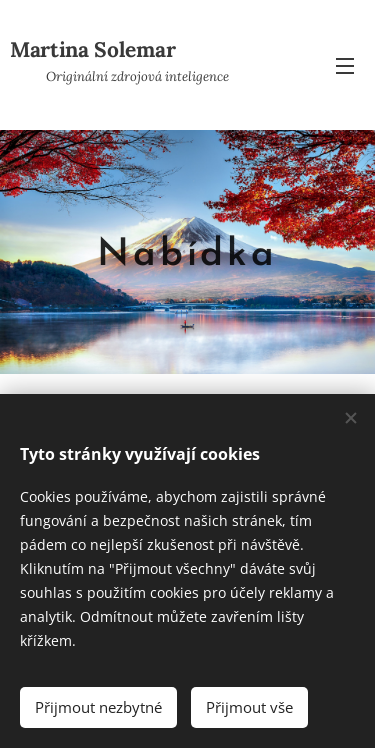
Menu (345, 66)
